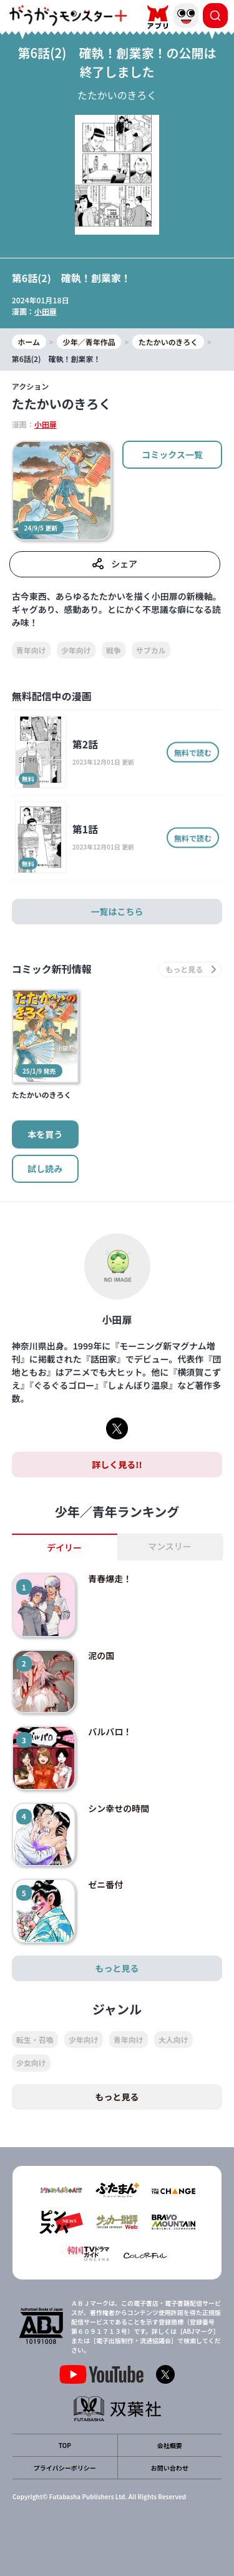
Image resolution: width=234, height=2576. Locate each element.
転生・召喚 (35, 2039)
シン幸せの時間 (118, 1808)
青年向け (31, 650)
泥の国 (101, 1655)
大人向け (173, 2039)
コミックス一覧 (172, 454)
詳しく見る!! (117, 1464)
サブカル (151, 650)
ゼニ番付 (105, 1884)
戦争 (113, 650)
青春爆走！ (110, 1578)
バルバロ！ (110, 1731)
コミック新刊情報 (52, 969)
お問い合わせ (169, 2467)
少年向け (76, 650)
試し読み (44, 1168)
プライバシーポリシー (65, 2467)
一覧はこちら (117, 911)
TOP (65, 2445)
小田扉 (45, 311)
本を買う (44, 1134)
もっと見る (117, 1968)
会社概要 (169, 2445)
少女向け (31, 2062)
